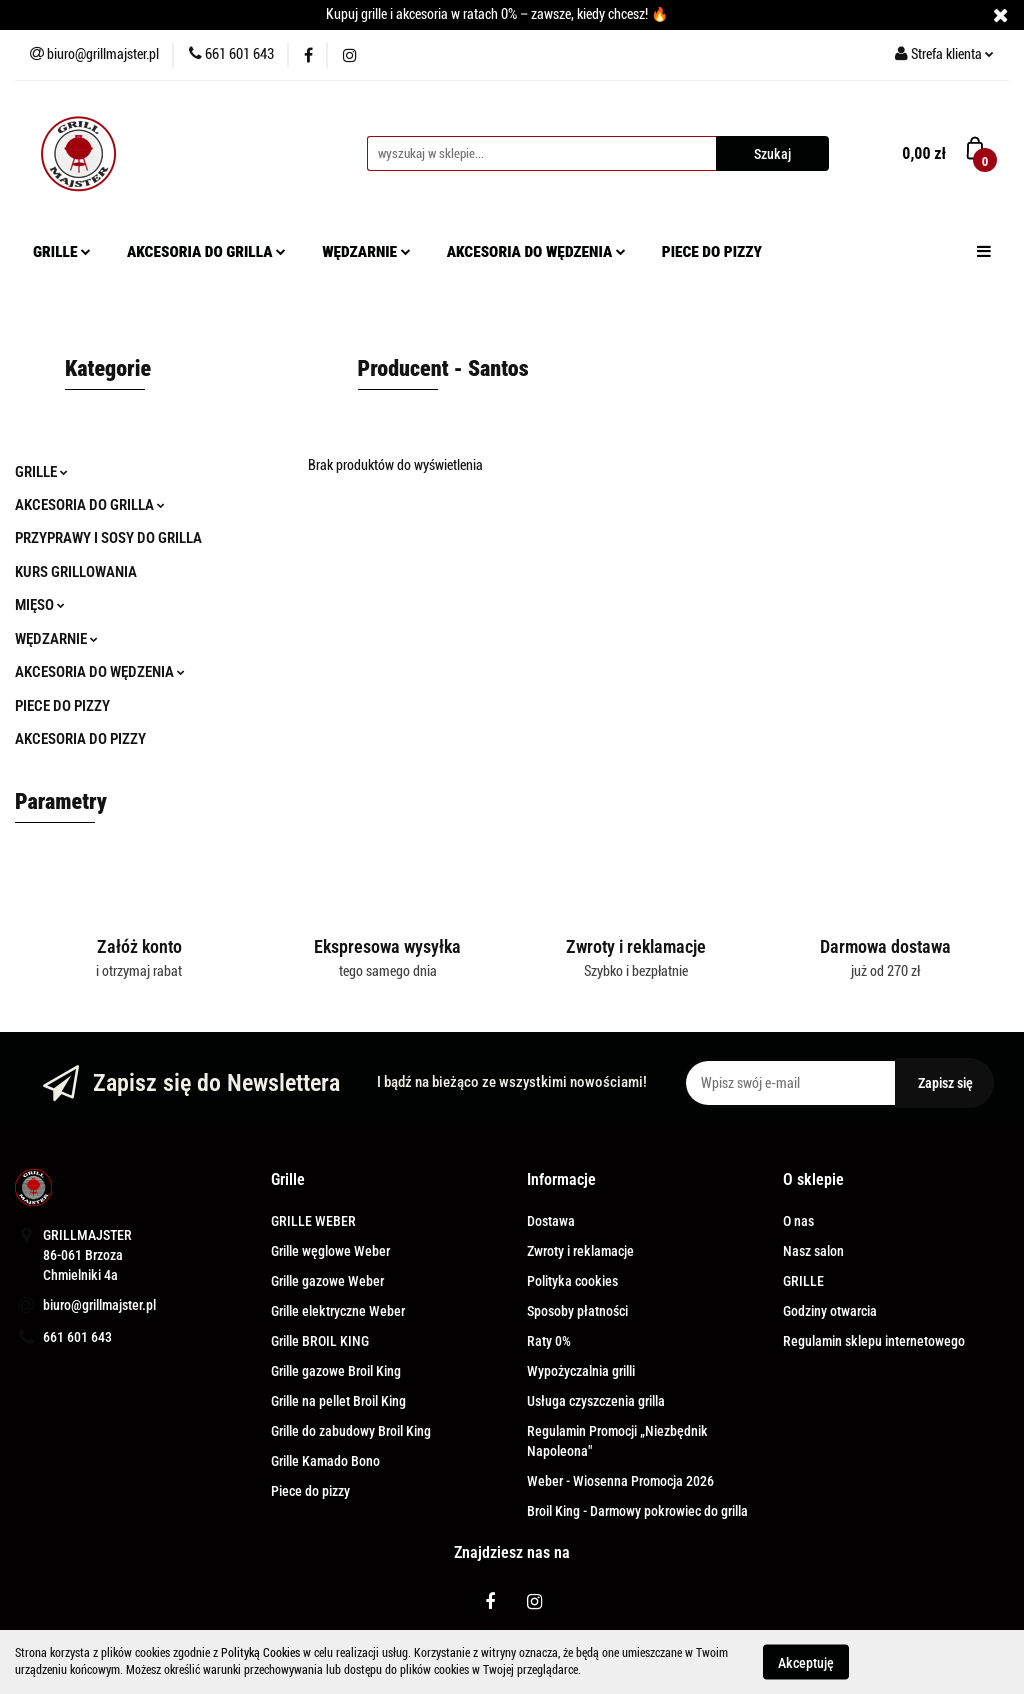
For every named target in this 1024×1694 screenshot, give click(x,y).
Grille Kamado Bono (325, 1461)
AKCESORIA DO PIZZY (80, 739)
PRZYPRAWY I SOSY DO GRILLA (108, 538)
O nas (798, 1221)
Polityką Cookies (260, 1653)
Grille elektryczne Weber (338, 1311)
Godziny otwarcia (830, 1311)
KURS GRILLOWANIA (76, 572)
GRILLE (62, 252)
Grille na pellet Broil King (338, 1401)
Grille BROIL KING (320, 1341)
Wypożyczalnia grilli (581, 1371)
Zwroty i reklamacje (580, 1251)
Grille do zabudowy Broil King (351, 1431)
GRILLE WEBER (313, 1221)
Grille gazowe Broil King (336, 1371)
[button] (288, 1180)
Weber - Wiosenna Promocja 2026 (620, 1481)
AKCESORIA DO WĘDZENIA (536, 252)
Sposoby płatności (577, 1311)
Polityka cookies (572, 1281)
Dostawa (551, 1221)
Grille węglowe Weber (330, 1251)
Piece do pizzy (310, 1491)
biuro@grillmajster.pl (99, 1305)
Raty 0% (549, 1341)
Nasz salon (813, 1251)
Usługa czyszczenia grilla (596, 1401)
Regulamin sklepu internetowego (874, 1341)
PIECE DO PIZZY (712, 252)
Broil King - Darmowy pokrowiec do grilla (637, 1511)
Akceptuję (806, 1662)
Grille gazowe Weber (327, 1281)
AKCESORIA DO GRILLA (206, 252)
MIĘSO (40, 605)
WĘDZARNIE (366, 252)
